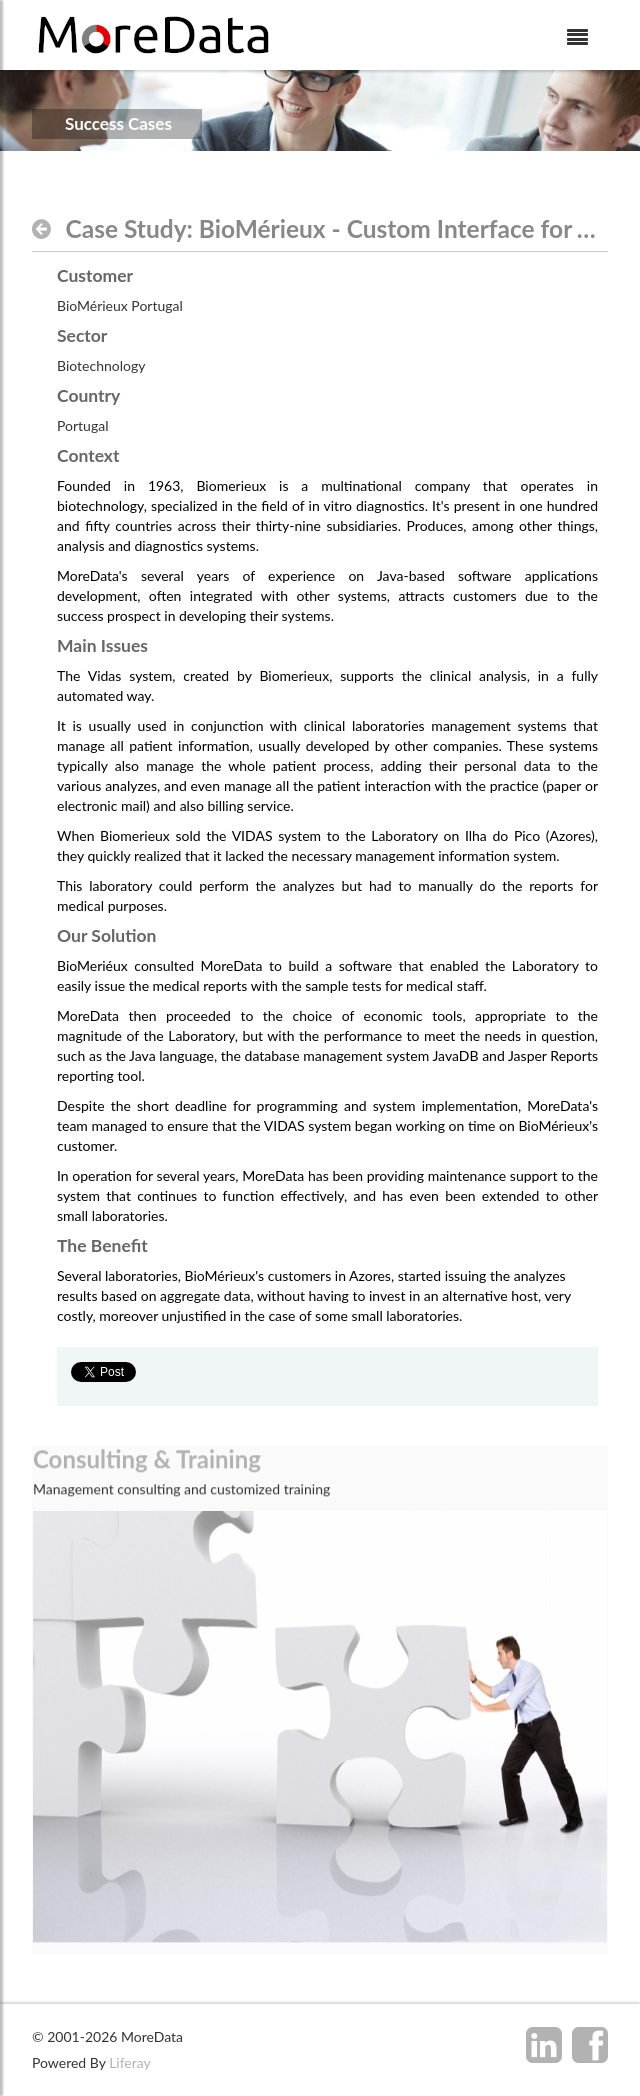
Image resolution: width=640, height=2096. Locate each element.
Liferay (130, 2062)
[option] (320, 1814)
